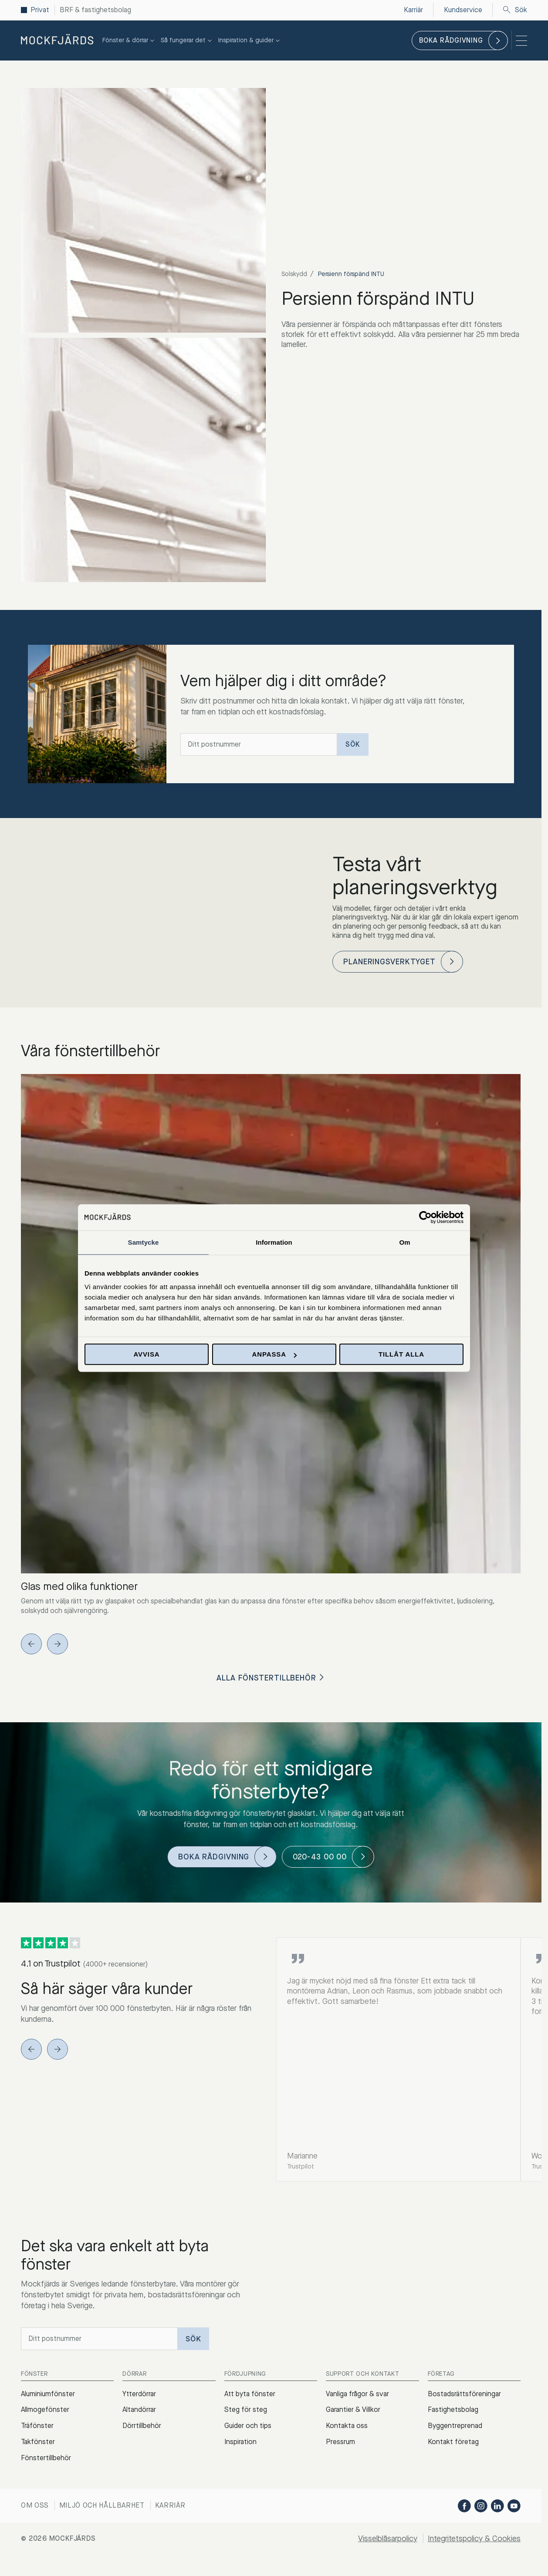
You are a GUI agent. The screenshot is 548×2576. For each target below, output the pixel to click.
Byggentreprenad (455, 2425)
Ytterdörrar (139, 2393)
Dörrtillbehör (141, 2425)
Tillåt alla (401, 1354)
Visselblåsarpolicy (387, 2538)
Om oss (35, 2505)
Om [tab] (404, 1242)
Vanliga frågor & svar (357, 2393)
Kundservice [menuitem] (463, 9)
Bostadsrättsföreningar (464, 2393)
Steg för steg (245, 2409)
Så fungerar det (187, 40)
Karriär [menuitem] (413, 9)
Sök (515, 10)
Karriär (170, 2505)
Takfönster (38, 2441)
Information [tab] (274, 1242)
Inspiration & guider (250, 40)
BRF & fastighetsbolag (95, 10)
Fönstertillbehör (46, 2457)
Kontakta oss (347, 2425)
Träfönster (37, 2425)
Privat (39, 10)
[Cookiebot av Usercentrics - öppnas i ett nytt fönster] (425, 1217)
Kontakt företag (453, 2441)
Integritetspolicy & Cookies (474, 2538)
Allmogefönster (45, 2409)
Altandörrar (139, 2409)
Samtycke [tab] (143, 1242)
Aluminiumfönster (48, 2393)
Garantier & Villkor (353, 2409)
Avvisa (146, 1354)
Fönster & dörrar (129, 40)
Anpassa (274, 1354)
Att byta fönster (249, 2393)
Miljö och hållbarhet (102, 2505)
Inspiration (240, 2441)
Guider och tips (247, 2425)
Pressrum (340, 2441)
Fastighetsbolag (453, 2409)
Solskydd (294, 274)
